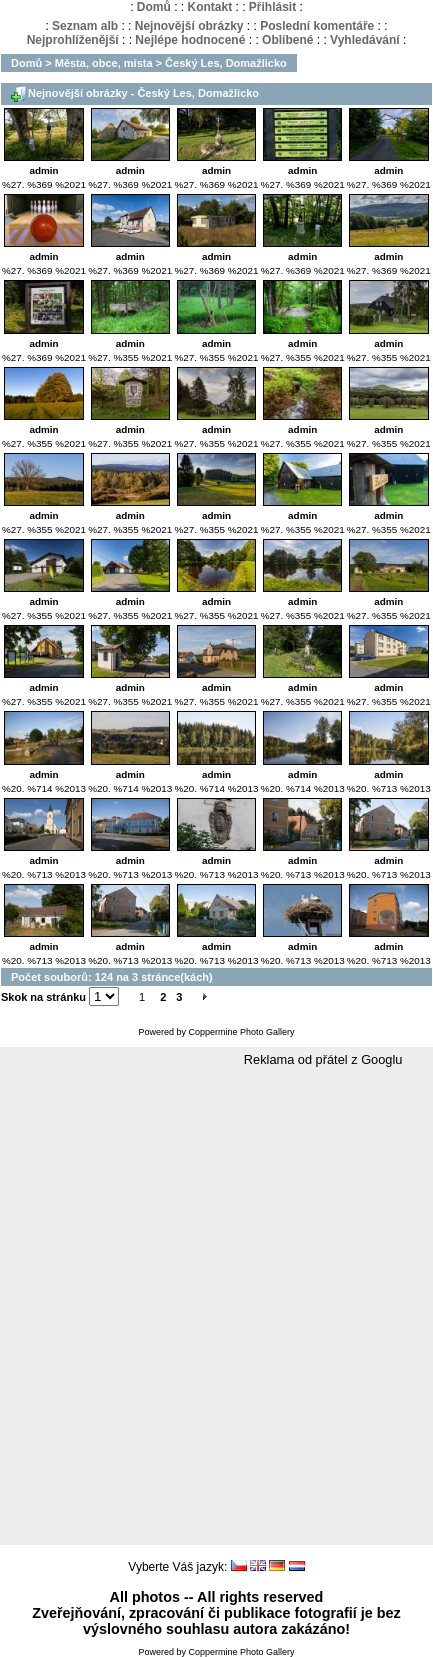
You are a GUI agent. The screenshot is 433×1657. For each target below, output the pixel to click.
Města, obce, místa (104, 63)
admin (44, 170)
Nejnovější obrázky (189, 26)
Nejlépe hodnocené (190, 40)
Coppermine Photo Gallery (241, 1032)
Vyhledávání (365, 40)
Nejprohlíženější (73, 40)
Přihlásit (272, 7)
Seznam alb (85, 26)
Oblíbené (287, 40)
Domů (154, 7)
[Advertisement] (216, 1307)
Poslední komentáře (317, 26)
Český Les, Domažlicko (226, 63)
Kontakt (209, 7)
